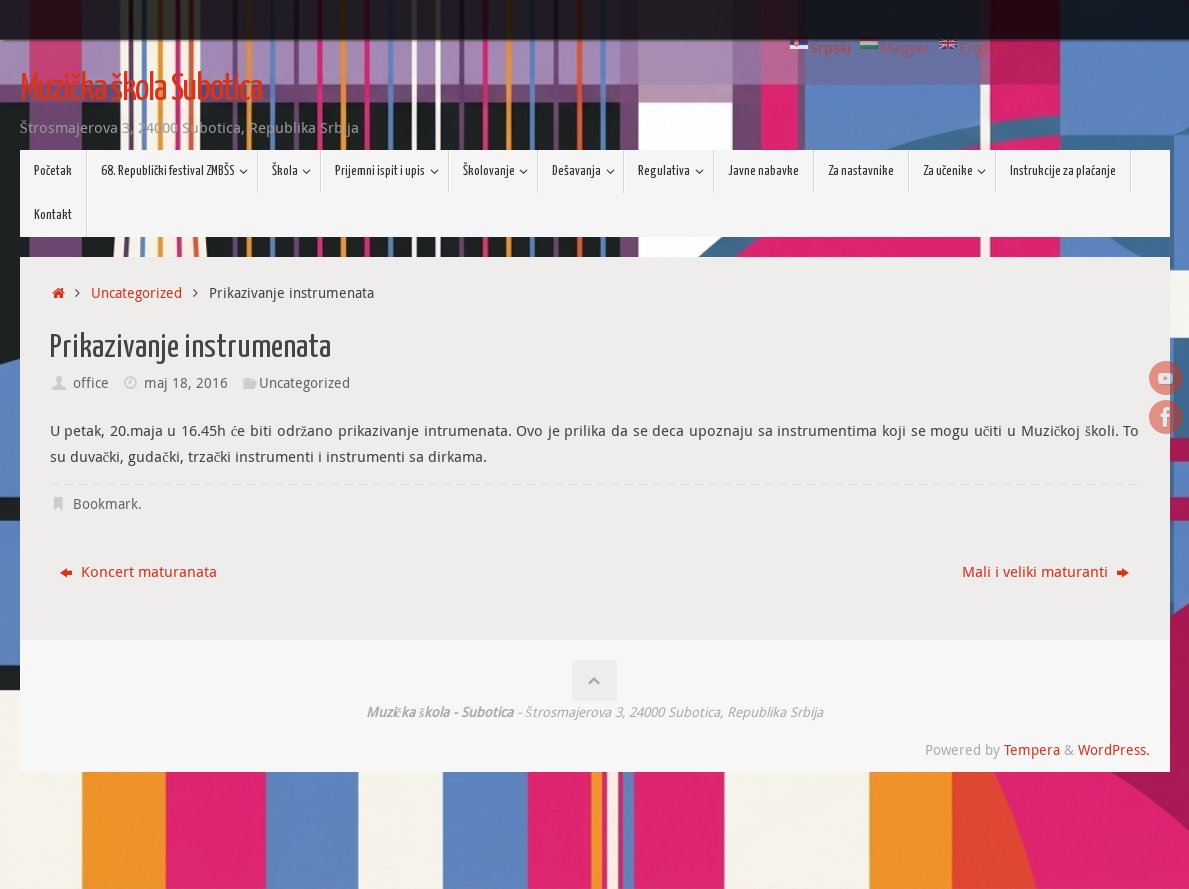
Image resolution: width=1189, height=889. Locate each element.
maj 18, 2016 (186, 383)
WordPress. (1114, 750)
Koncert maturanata (138, 571)
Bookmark (105, 504)
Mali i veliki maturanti (1045, 571)
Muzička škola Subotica (141, 90)
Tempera (1032, 750)
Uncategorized (136, 293)
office (91, 383)
